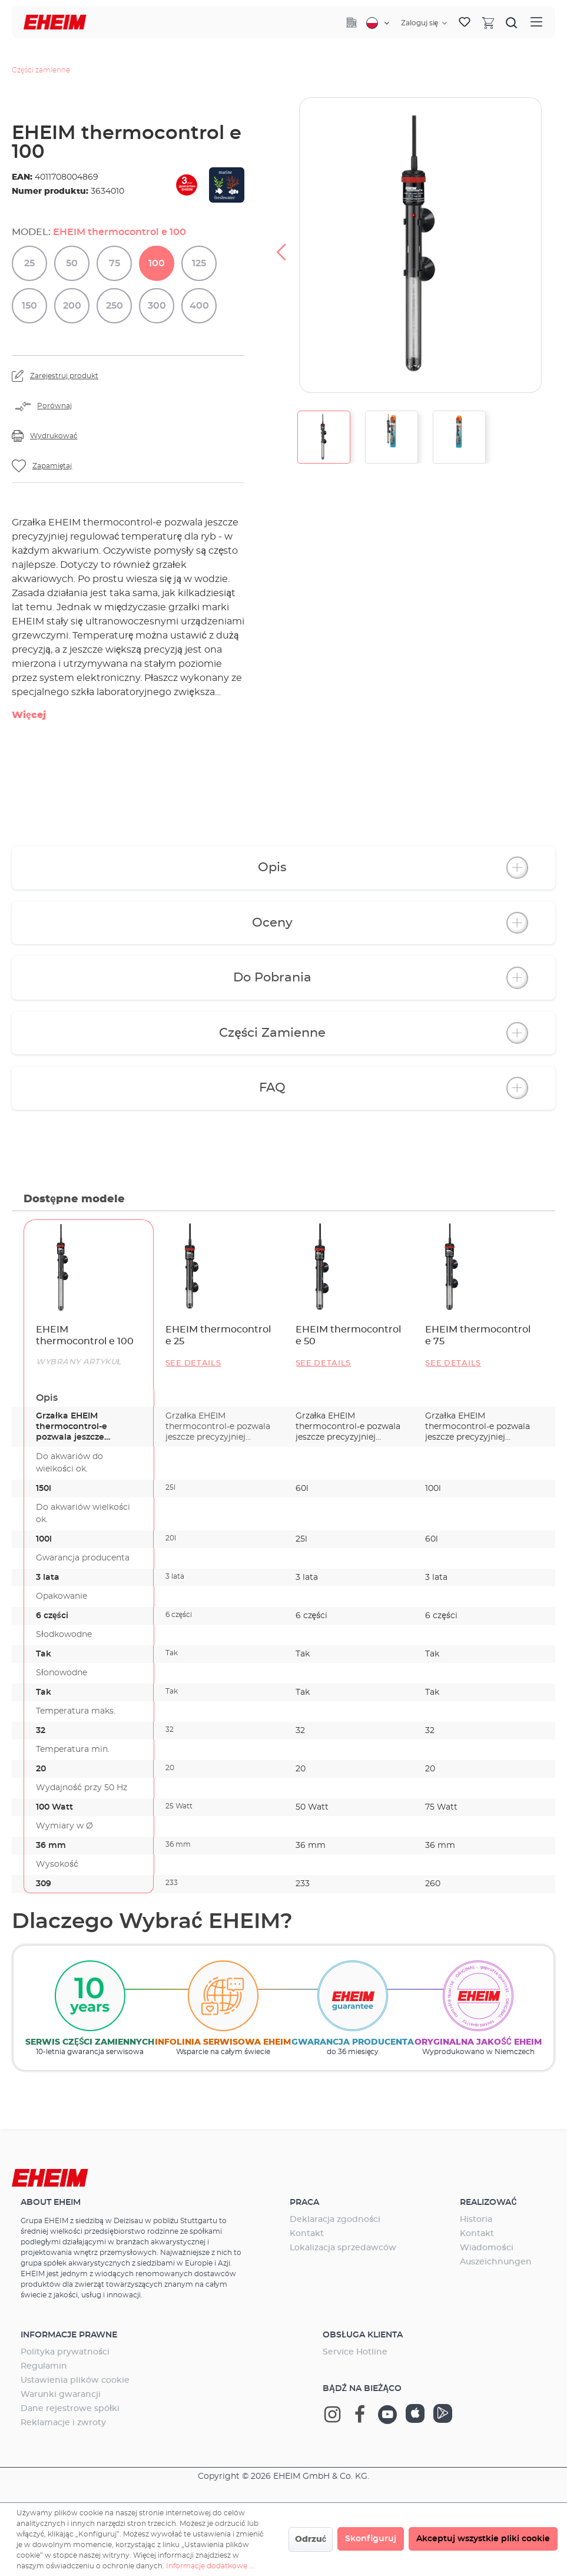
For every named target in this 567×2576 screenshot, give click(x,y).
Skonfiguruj (370, 2539)
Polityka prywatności (65, 2352)
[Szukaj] (512, 22)
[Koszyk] (488, 22)
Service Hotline (355, 2352)
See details (193, 1363)
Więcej (29, 715)
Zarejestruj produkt (64, 375)
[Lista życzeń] (464, 22)
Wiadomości (486, 2248)
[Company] (351, 22)
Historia (476, 2219)
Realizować (488, 2202)
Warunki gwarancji (61, 2394)
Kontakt (307, 2234)
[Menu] (536, 22)
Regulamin (44, 2366)
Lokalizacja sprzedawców (343, 2248)
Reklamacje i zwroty (63, 2423)
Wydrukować (53, 435)
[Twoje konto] (424, 23)
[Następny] (554, 245)
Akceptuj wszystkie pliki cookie (483, 2539)
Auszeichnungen (496, 2262)
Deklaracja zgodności (335, 2219)
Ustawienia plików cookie (75, 2380)
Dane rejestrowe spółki (70, 2409)
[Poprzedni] (281, 245)
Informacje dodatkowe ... (210, 2566)
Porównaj (54, 405)
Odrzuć (310, 2539)
